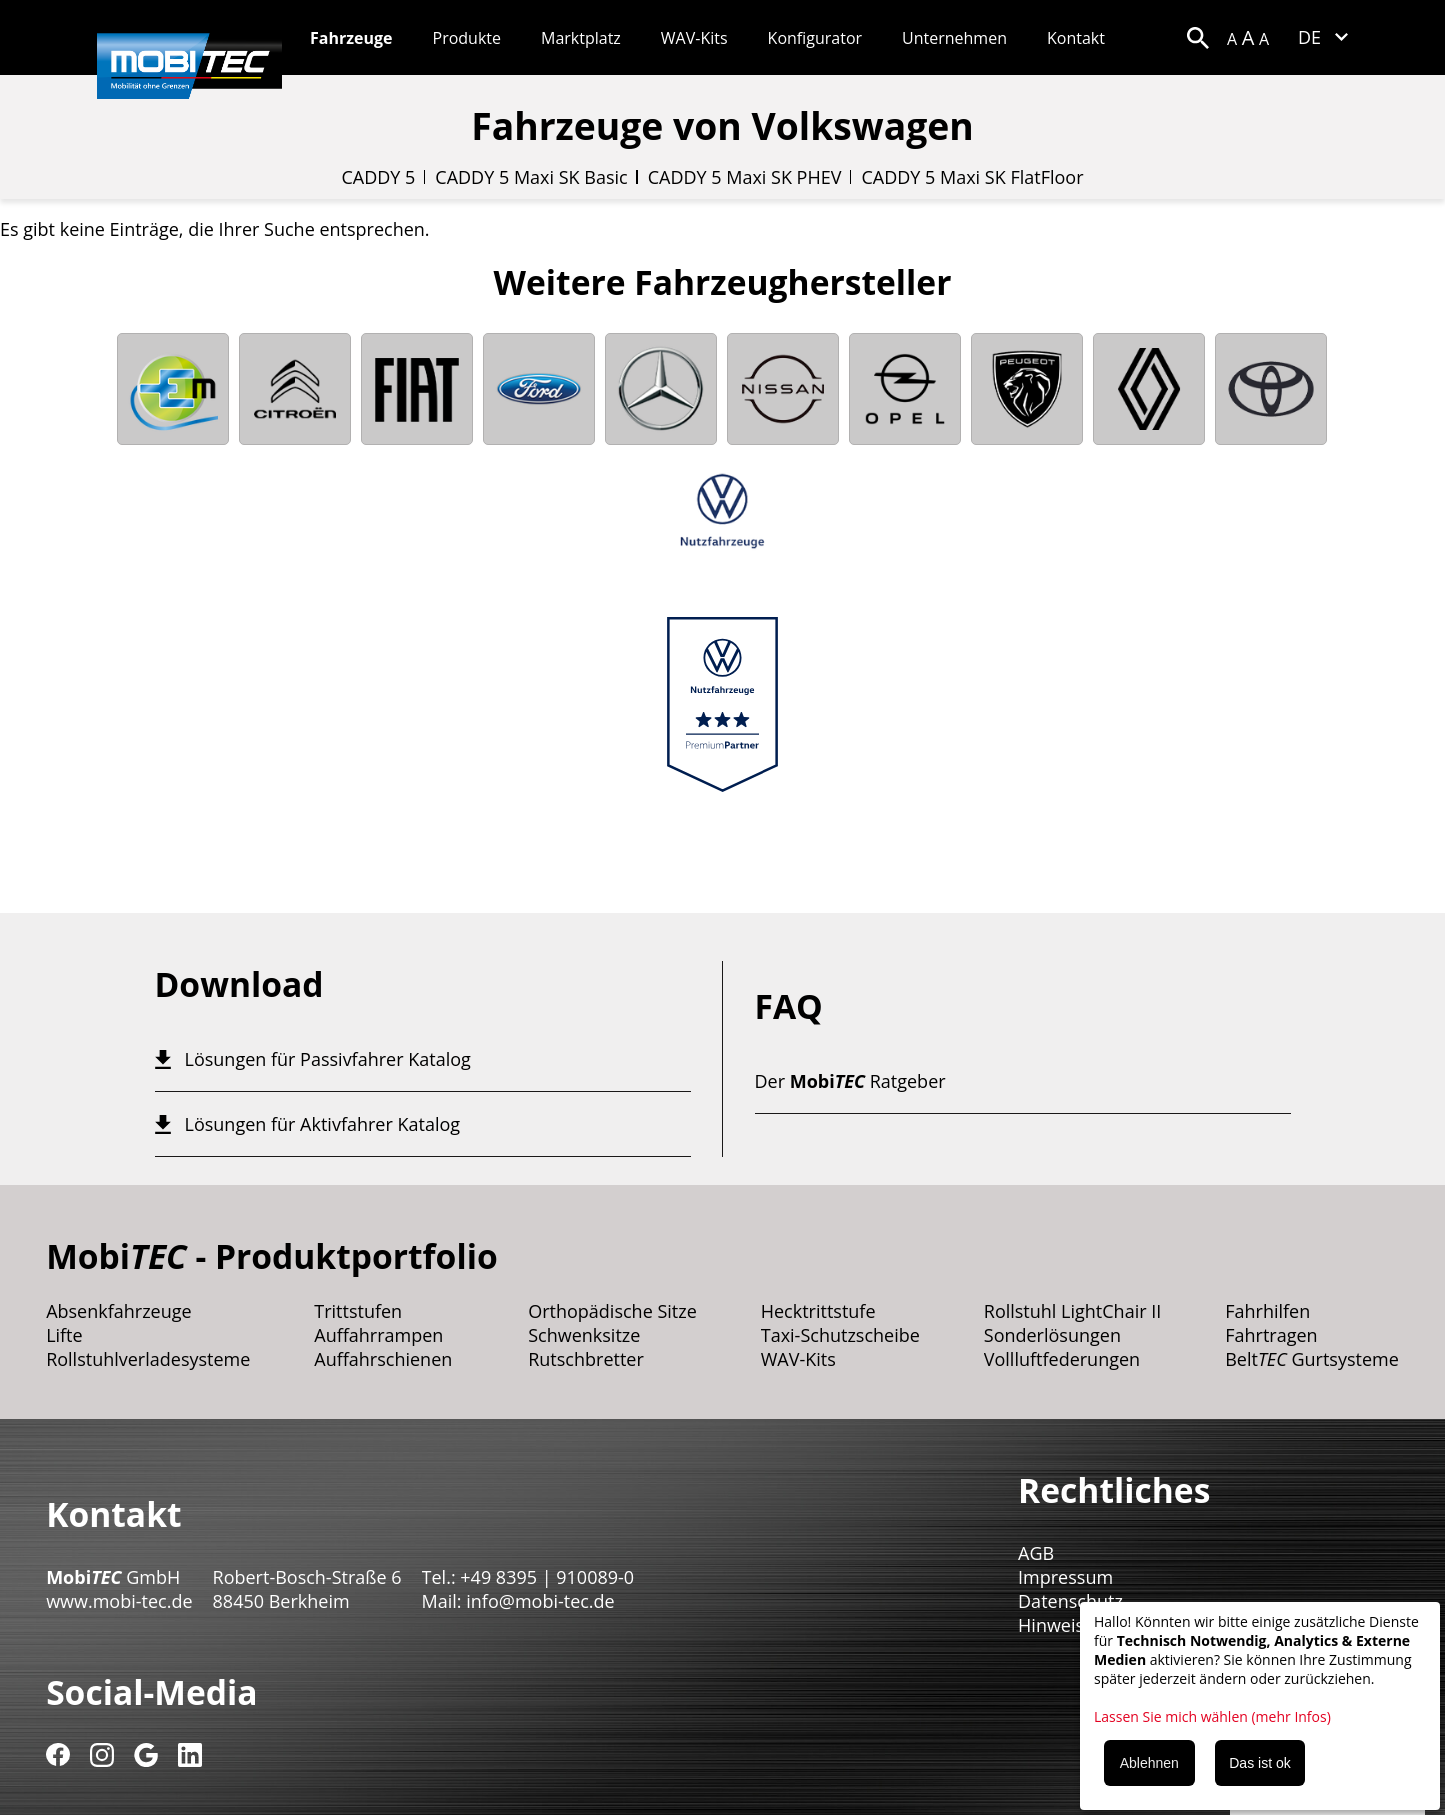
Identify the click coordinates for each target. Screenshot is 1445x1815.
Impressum (1065, 1577)
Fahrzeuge (351, 38)
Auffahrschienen (383, 1359)
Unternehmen (954, 38)
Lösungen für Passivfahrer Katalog (328, 1059)
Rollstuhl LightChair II (1073, 1311)
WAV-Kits (694, 38)
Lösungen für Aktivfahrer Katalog (323, 1124)
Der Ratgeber (850, 1081)
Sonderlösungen (1052, 1335)
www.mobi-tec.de (119, 1601)
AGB (1036, 1553)
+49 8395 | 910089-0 (547, 1577)
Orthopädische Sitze (612, 1311)
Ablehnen (1149, 1763)
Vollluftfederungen (1062, 1359)
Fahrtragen (1271, 1335)
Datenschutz (1070, 1601)
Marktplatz (581, 38)
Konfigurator (815, 38)
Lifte (64, 1335)
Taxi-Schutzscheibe (840, 1335)
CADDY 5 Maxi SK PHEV (745, 177)
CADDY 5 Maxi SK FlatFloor (972, 177)
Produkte (467, 38)
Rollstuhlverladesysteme (148, 1359)
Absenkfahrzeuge (119, 1311)
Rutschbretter (586, 1359)
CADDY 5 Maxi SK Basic (531, 177)
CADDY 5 (378, 177)
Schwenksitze (584, 1335)
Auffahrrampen (378, 1335)
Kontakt (1076, 38)
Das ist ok (1259, 1763)
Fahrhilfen (1267, 1311)
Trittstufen (358, 1311)
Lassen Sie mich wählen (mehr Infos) (1212, 1716)
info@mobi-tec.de (540, 1601)
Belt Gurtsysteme (1312, 1359)
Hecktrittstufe (818, 1311)
